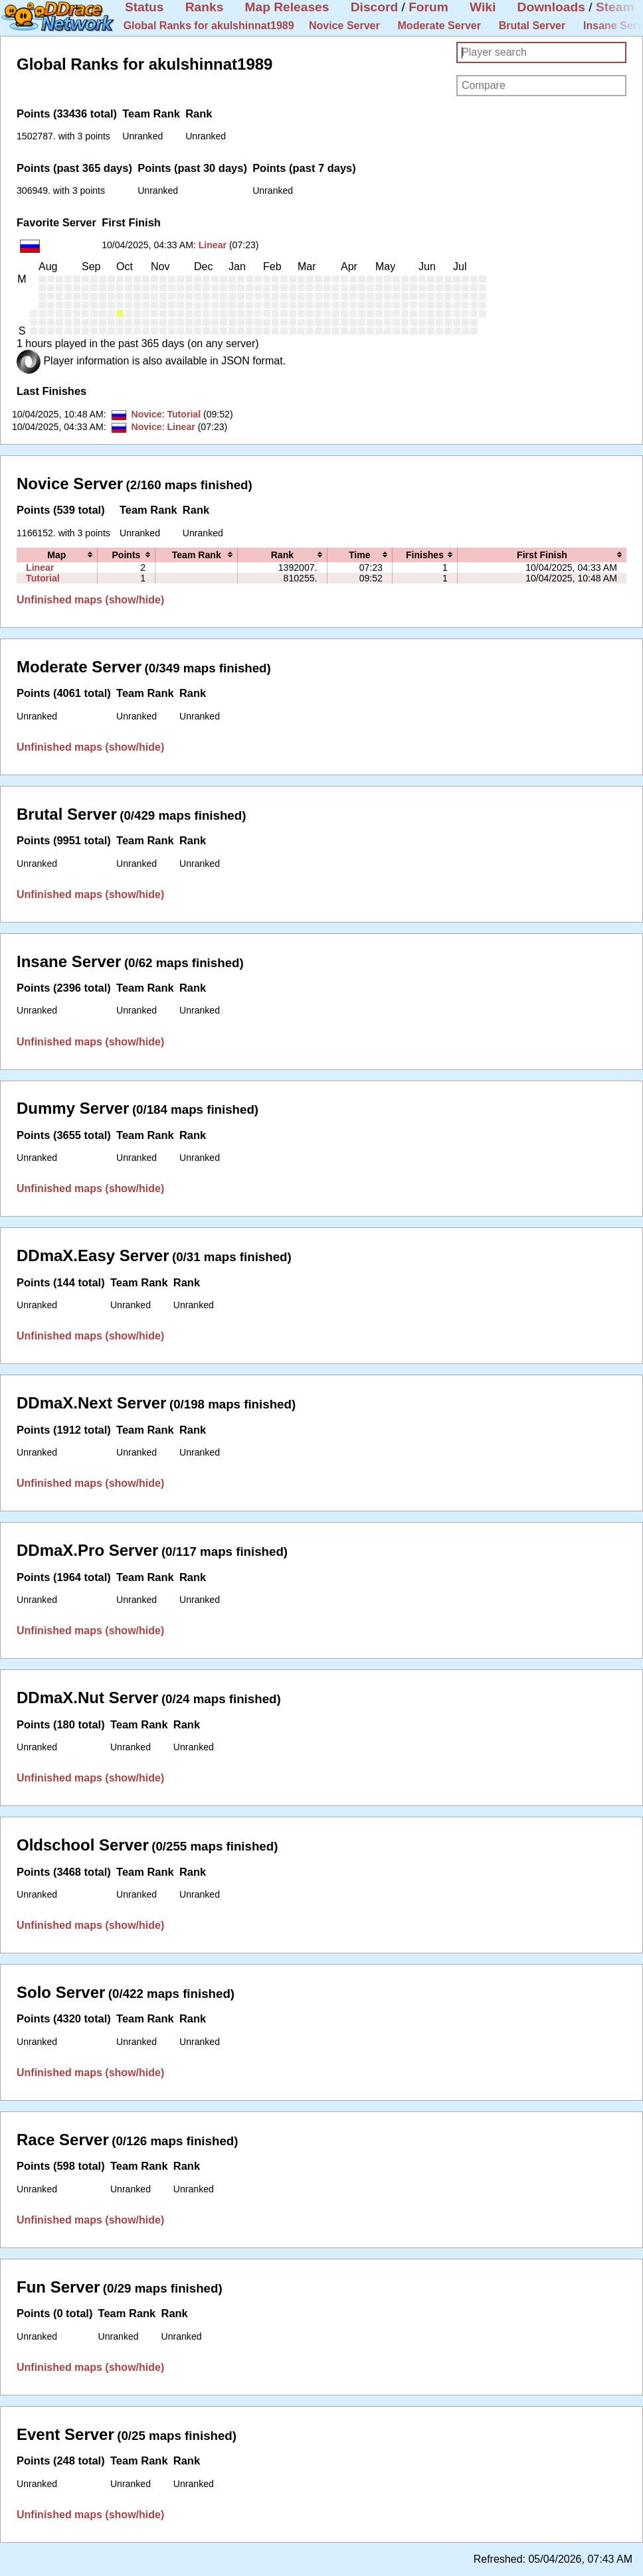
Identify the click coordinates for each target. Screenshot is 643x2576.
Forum (428, 7)
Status (144, 7)
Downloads (551, 7)
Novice (146, 414)
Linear (213, 245)
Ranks (204, 7)
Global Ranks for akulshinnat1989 (209, 25)
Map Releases (287, 7)
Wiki (483, 7)
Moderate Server (439, 25)
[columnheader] (57, 555)
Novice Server (344, 25)
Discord (374, 7)
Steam (615, 7)
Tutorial (184, 414)
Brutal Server (532, 25)
